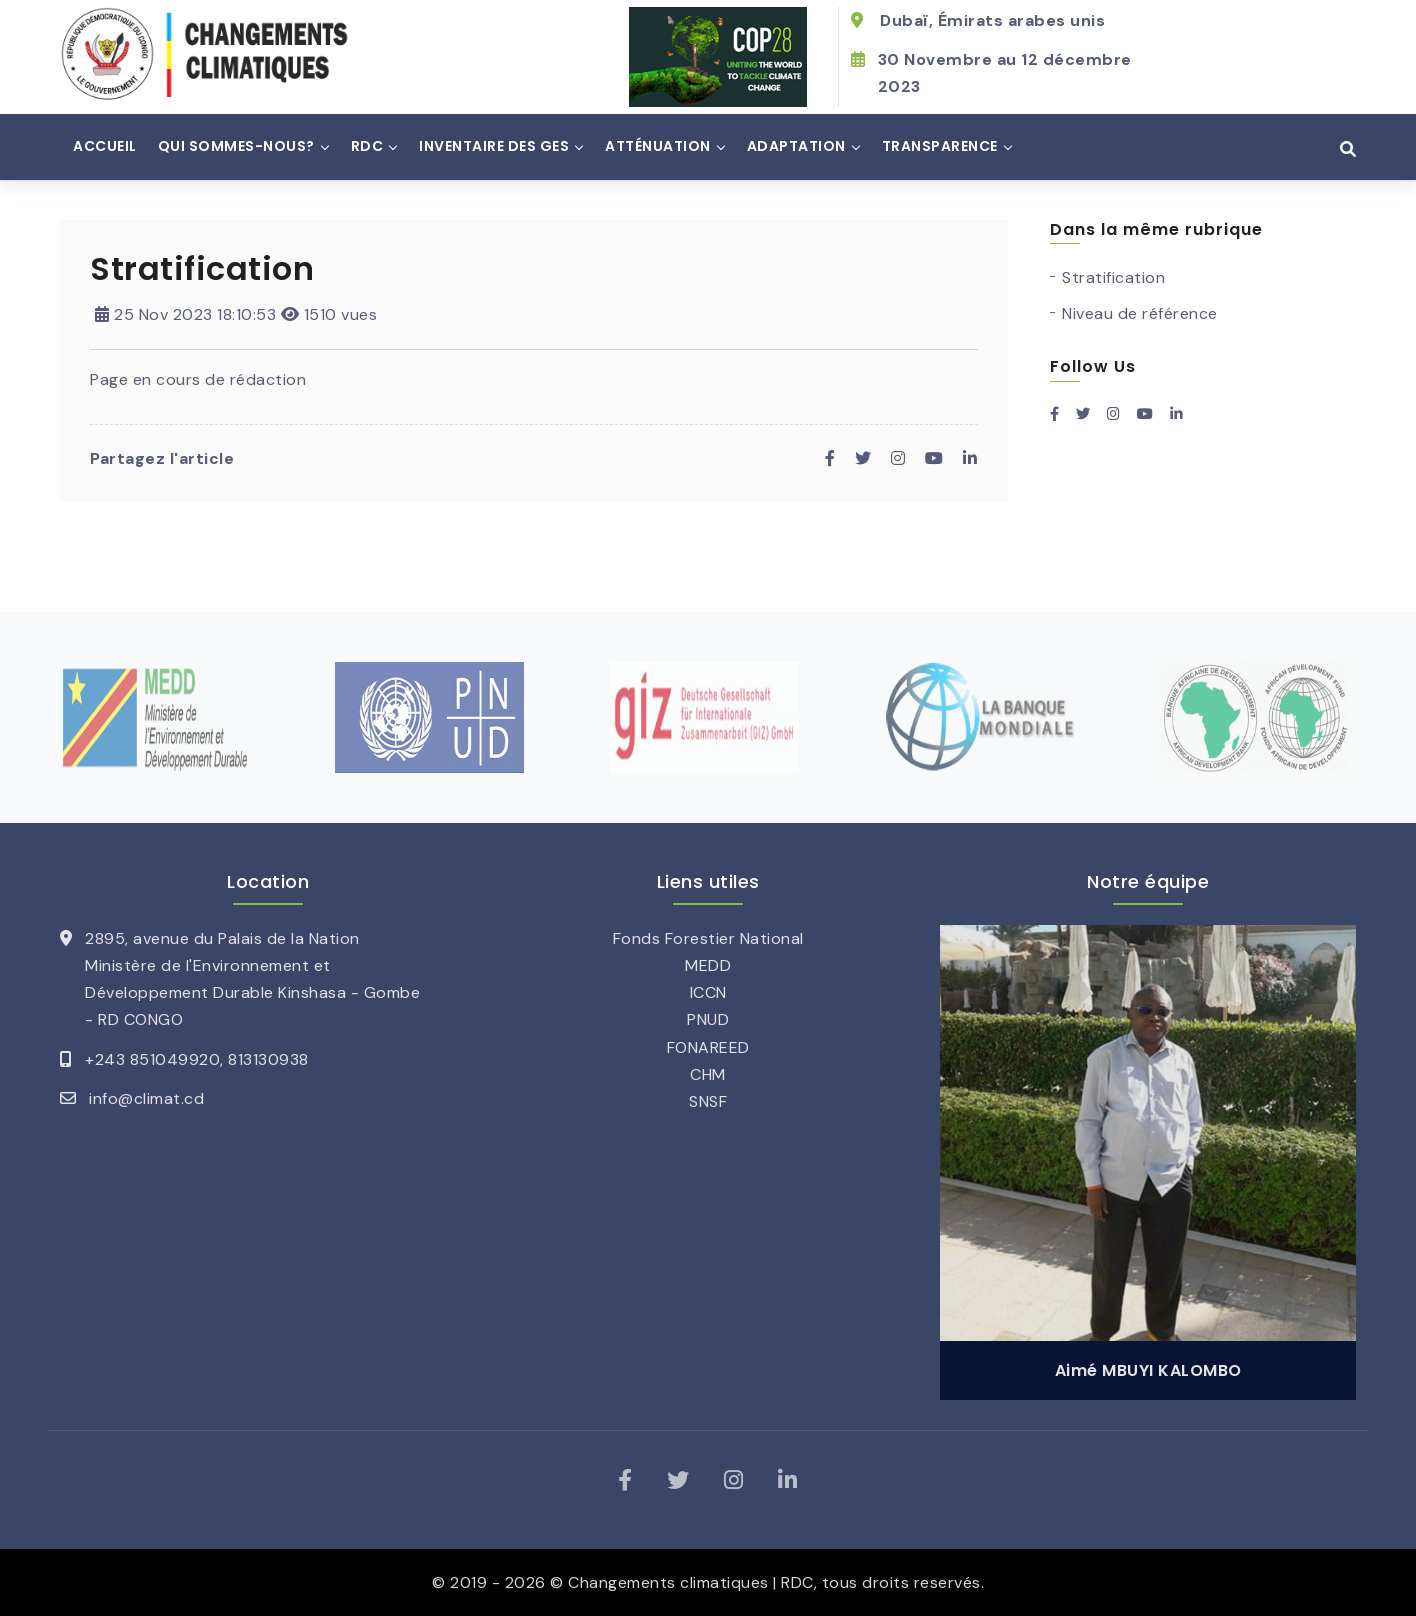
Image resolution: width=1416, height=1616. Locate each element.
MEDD (708, 965)
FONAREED (708, 1047)
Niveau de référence (1140, 313)
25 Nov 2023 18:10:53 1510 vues (236, 314)
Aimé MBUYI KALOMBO (1148, 1370)
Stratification (1113, 277)
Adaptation (796, 146)
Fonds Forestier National (708, 938)
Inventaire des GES (494, 146)
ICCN (708, 992)
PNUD (708, 1019)
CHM (708, 1074)
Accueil (105, 146)
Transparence (940, 146)
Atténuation (658, 146)
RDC (367, 146)
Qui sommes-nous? (236, 146)
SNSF (708, 1101)
